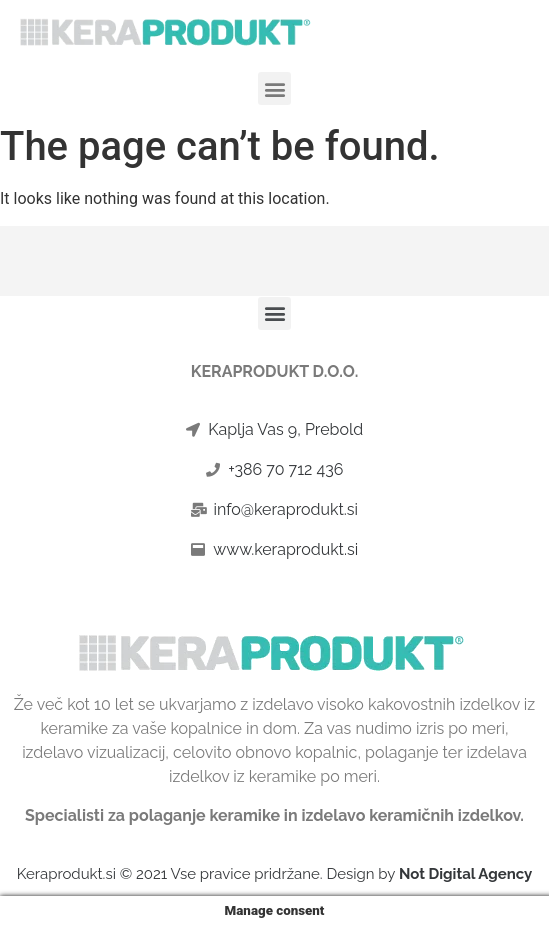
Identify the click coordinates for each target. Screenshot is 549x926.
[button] (274, 88)
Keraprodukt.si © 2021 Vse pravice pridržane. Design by (275, 874)
